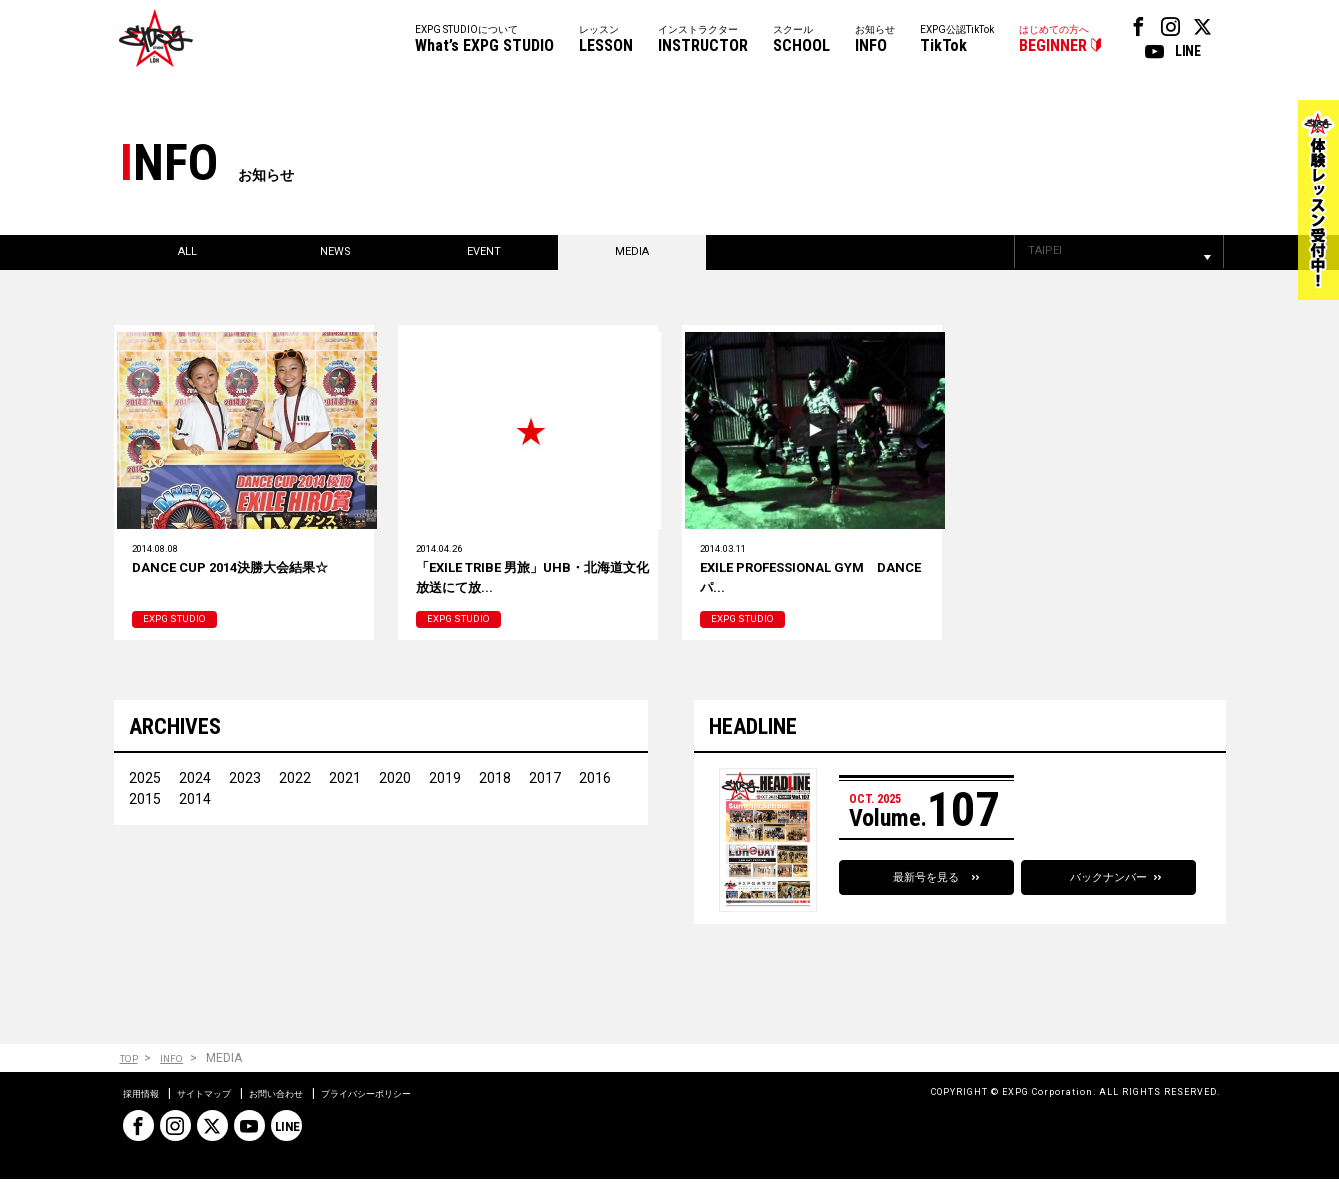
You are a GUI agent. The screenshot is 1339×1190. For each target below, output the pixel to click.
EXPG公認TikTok (957, 40)
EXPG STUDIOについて (484, 40)
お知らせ (875, 40)
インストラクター (703, 40)
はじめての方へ (1054, 40)
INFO (181, 1069)
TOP (131, 1069)
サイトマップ (225, 1104)
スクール (801, 40)
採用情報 (147, 1104)
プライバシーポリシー (429, 1104)
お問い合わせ (315, 1104)
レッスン (606, 40)
